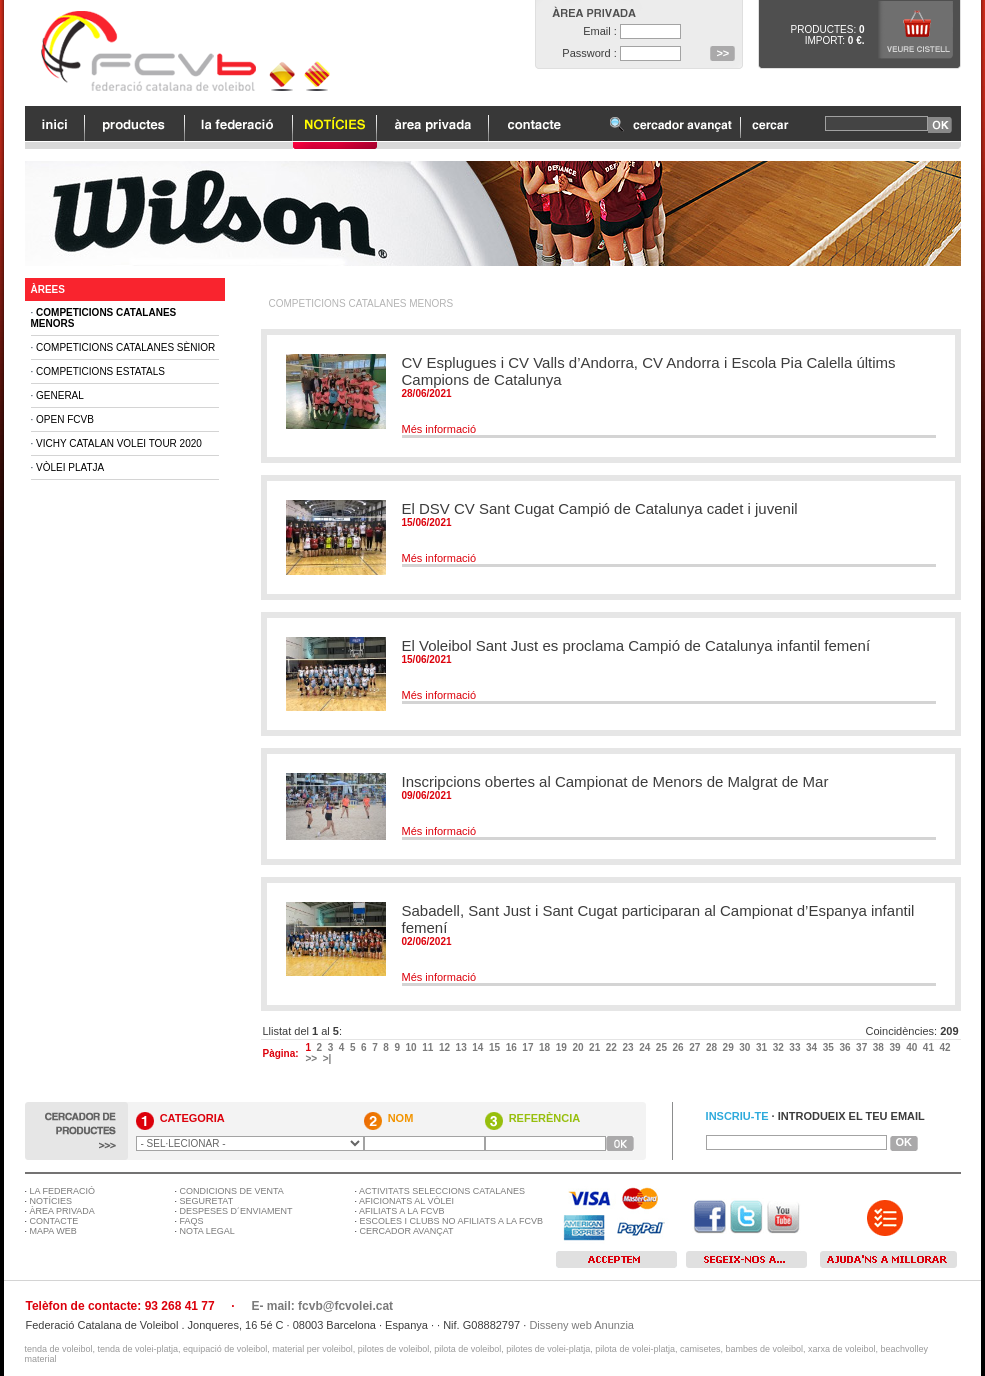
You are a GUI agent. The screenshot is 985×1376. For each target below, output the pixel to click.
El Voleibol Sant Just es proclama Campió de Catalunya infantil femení (636, 645)
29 (730, 1047)
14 (479, 1047)
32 (780, 1047)
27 (696, 1047)
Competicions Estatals (100, 371)
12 (446, 1047)
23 (629, 1047)
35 (830, 1047)
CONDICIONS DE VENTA (232, 1191)
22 (613, 1047)
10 (413, 1047)
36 (846, 1047)
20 (579, 1047)
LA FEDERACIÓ (63, 1191)
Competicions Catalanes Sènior (125, 347)
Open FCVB (65, 419)
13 (463, 1047)
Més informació (439, 429)
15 (496, 1047)
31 (763, 1047)
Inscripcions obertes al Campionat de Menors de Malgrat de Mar (615, 781)
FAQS (192, 1221)
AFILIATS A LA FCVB (401, 1211)
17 (529, 1047)
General (60, 395)
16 (513, 1047)
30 (746, 1047)
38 (880, 1047)
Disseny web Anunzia (581, 1325)
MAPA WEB (53, 1231)
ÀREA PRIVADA (62, 1211)
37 (863, 1047)
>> (312, 1058)
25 (663, 1047)
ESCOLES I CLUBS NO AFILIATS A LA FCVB (451, 1221)
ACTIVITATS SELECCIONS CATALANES (442, 1191)
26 (680, 1047)
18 (546, 1047)
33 (796, 1047)
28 (713, 1047)
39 (896, 1047)
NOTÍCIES (51, 1201)
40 (913, 1047)
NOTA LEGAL (207, 1231)
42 (947, 1047)
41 (930, 1047)
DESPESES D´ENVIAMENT (236, 1211)
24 (646, 1047)
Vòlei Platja (70, 467)
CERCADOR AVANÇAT (407, 1231)
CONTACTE (54, 1221)
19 (563, 1047)
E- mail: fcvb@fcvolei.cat (322, 1306)
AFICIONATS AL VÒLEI (406, 1201)
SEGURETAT (207, 1201)
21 (596, 1047)
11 (429, 1047)
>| (328, 1058)
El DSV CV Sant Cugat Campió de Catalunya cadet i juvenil (600, 508)
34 (813, 1047)
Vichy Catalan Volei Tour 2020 (119, 443)
